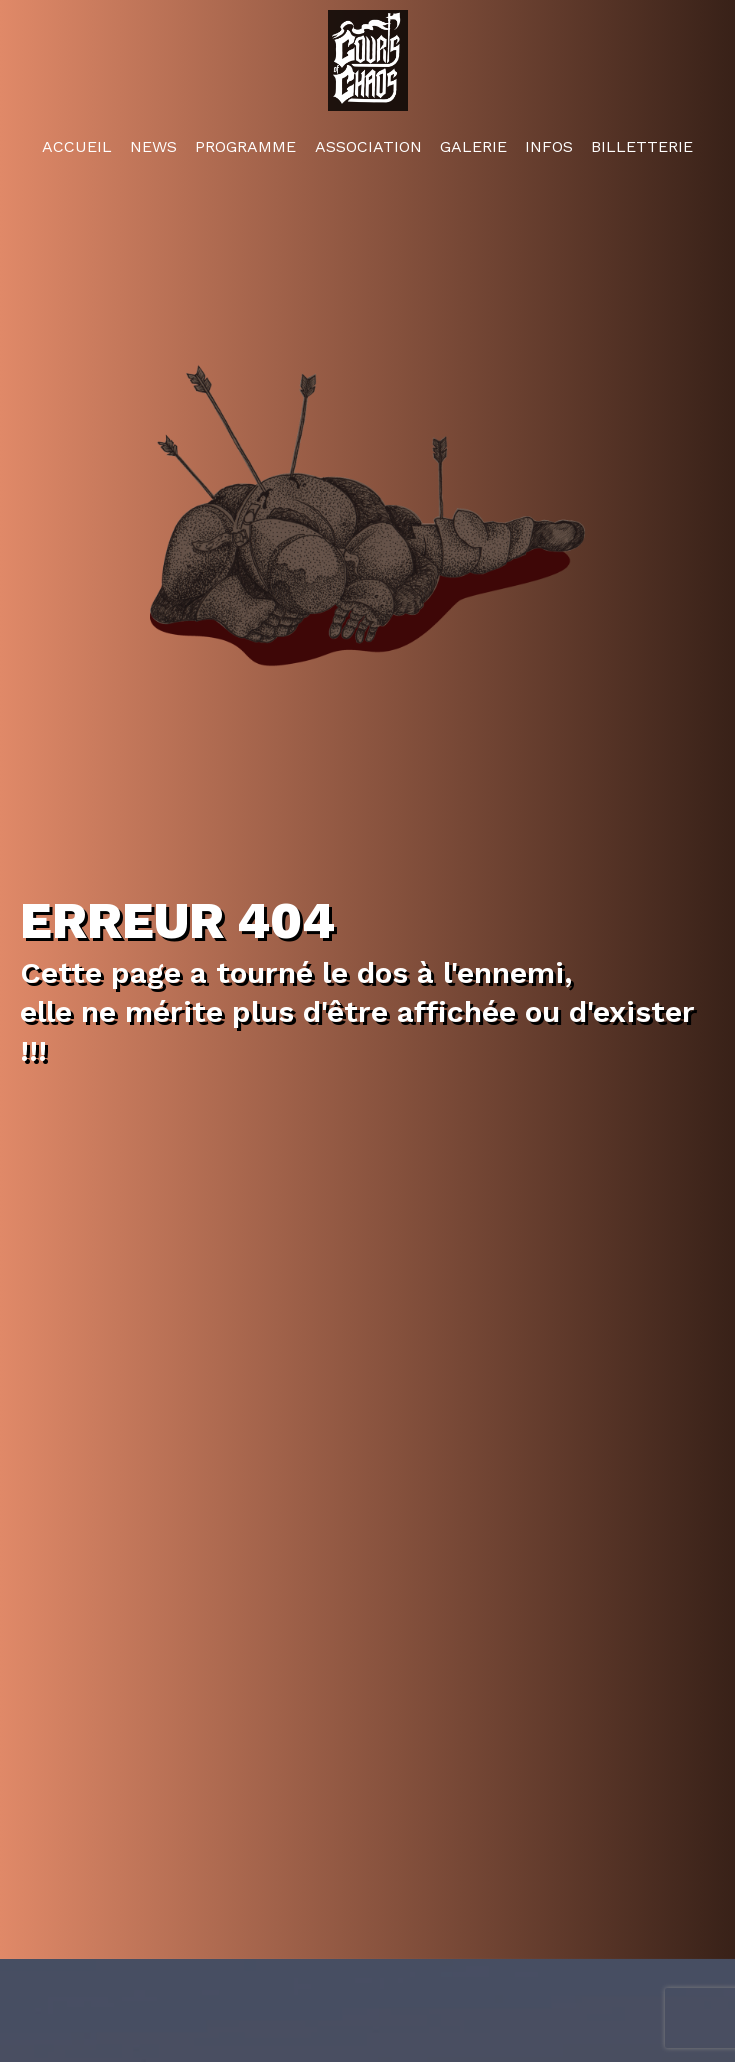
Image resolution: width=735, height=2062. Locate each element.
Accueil (77, 144)
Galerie (473, 144)
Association (368, 144)
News (153, 144)
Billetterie (642, 144)
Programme (245, 144)
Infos (549, 144)
